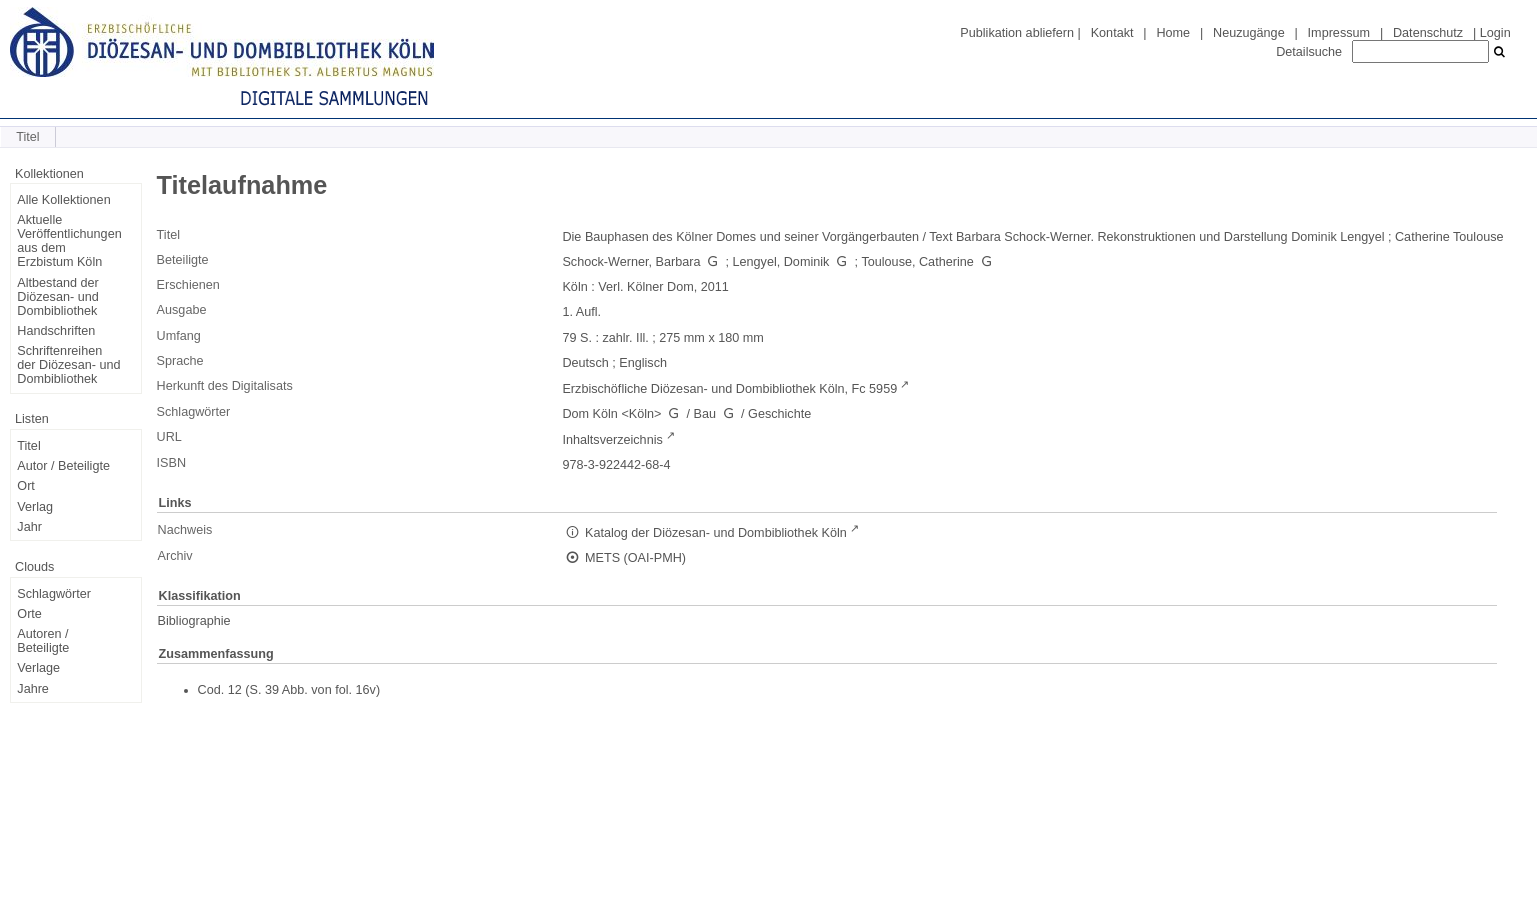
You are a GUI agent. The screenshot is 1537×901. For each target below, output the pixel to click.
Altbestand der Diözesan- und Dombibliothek (57, 297)
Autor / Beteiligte (63, 466)
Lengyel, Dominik (781, 262)
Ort (26, 486)
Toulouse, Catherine (917, 262)
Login (1495, 33)
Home (1173, 33)
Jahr (29, 527)
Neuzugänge (1249, 33)
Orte (29, 614)
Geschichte (779, 414)
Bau (705, 414)
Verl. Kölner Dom (645, 287)
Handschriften (56, 331)
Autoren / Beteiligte (43, 641)
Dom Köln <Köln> (611, 414)
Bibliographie (194, 621)
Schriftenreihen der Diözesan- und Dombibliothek (68, 365)
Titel (28, 446)
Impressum (1339, 33)
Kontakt (1112, 33)
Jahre (33, 689)
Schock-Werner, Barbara (631, 262)
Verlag (35, 507)
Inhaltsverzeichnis (612, 440)
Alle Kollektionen (63, 200)
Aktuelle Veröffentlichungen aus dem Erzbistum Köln (69, 241)
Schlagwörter (54, 594)
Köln (574, 287)
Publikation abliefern (1017, 33)
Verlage (38, 668)
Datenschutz (1428, 33)
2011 (715, 287)
